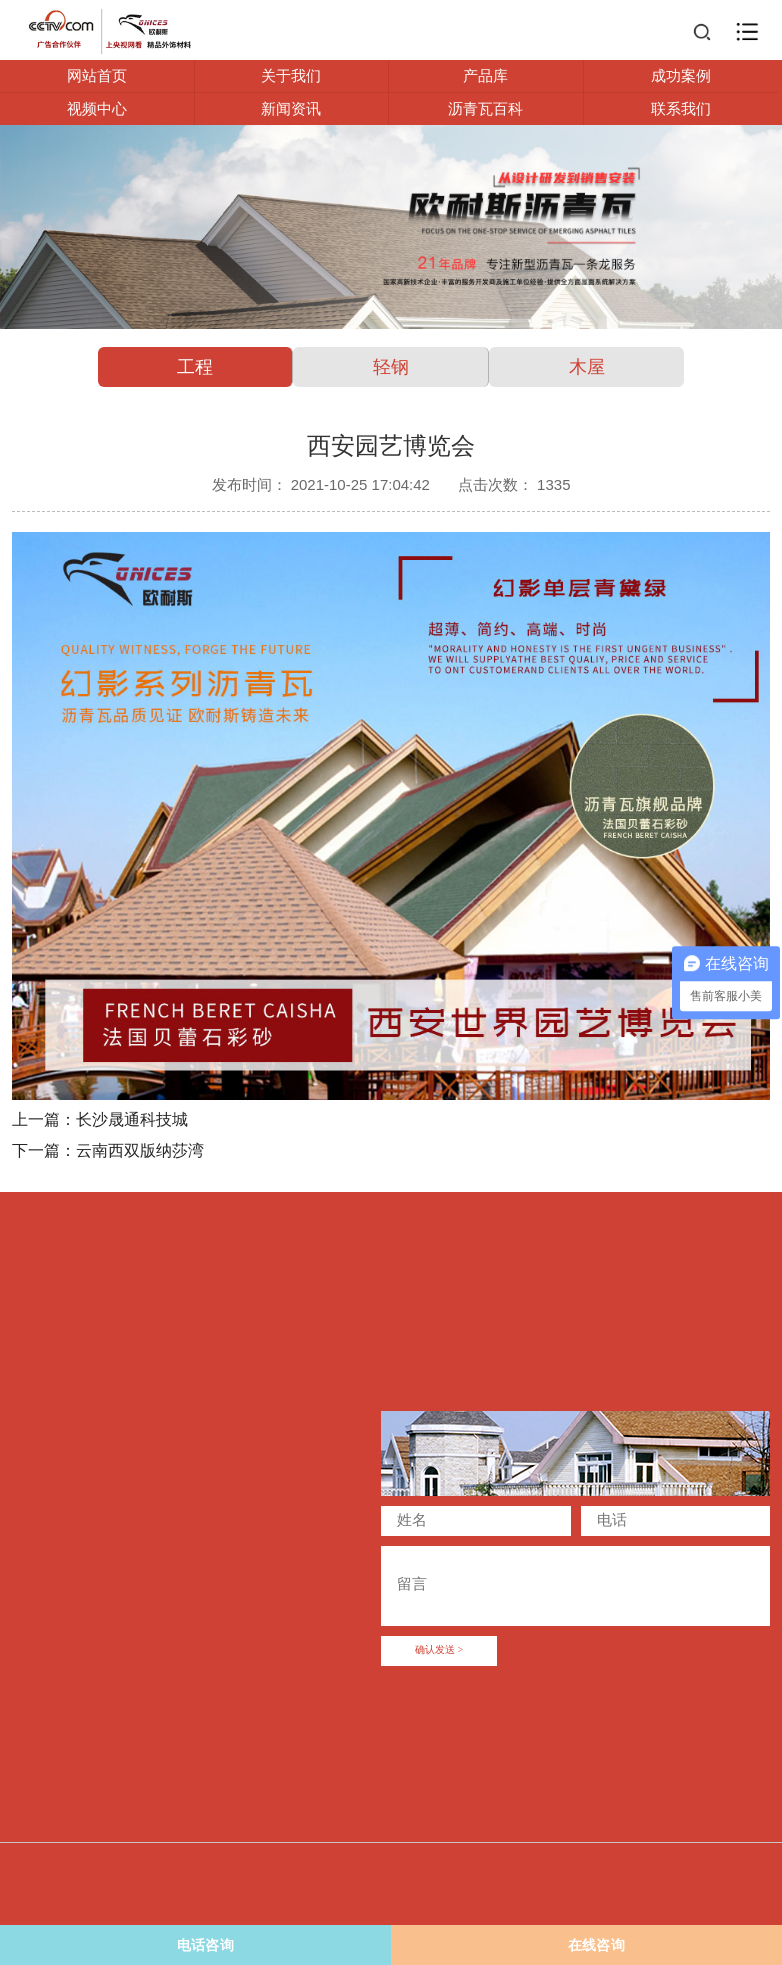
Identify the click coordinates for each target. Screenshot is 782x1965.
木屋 (587, 367)
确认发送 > (439, 1650)
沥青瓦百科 (485, 108)
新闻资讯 (291, 108)
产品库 (485, 75)
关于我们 (291, 75)
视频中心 (97, 108)
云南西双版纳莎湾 (140, 1150)
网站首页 (97, 75)
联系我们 (681, 108)
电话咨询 (122, 1945)
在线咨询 (596, 1945)
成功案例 (681, 75)
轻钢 (391, 367)
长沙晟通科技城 (132, 1119)
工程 (195, 367)
